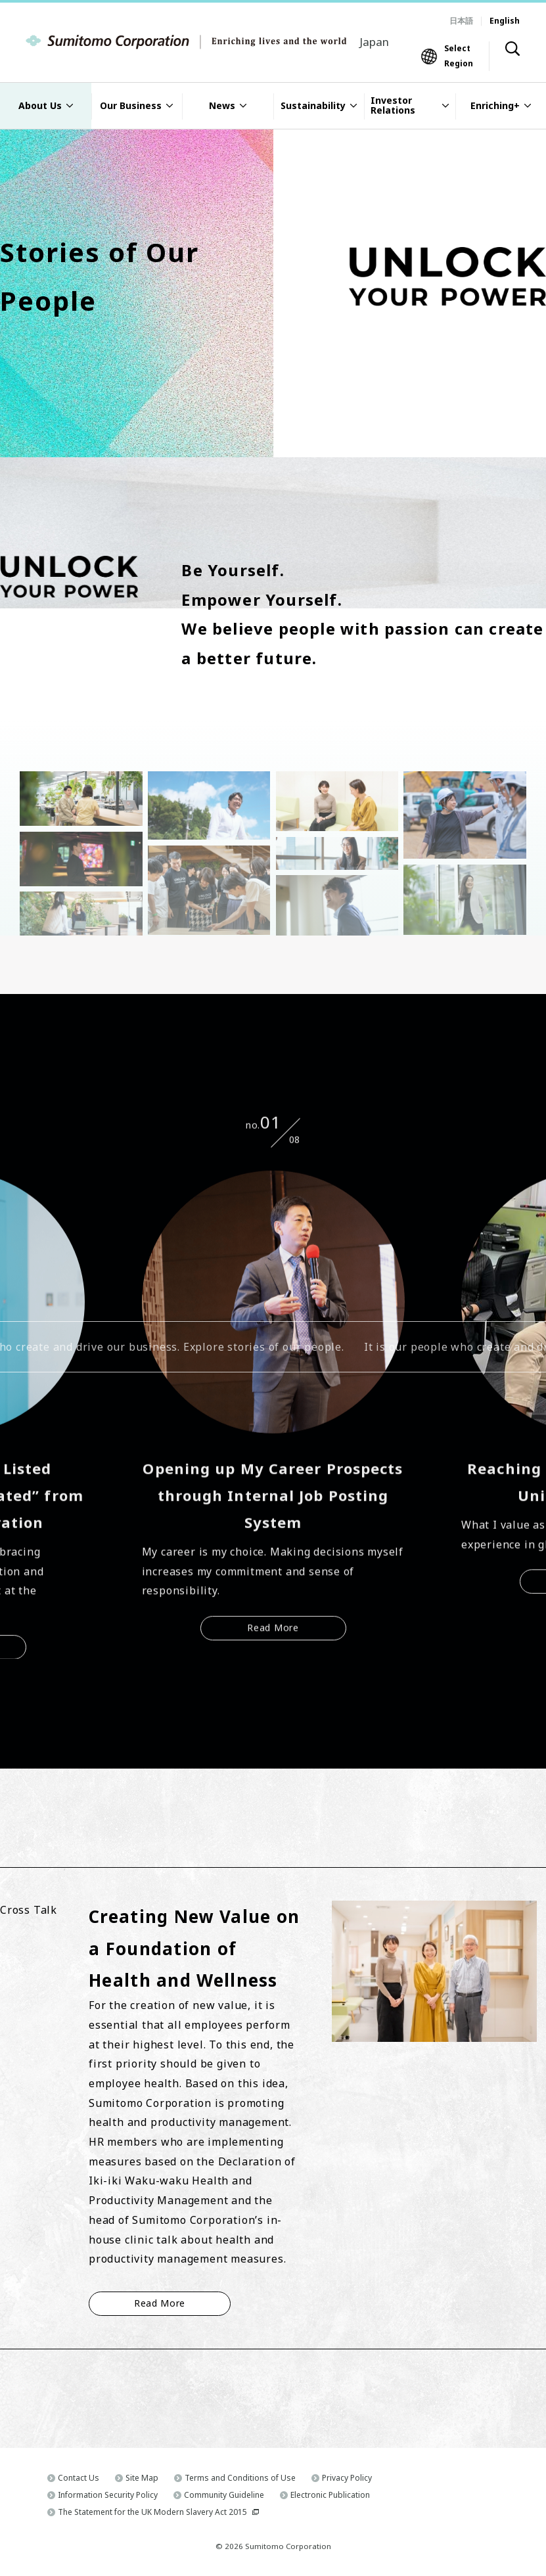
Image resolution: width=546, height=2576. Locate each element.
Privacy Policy (347, 2477)
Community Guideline (224, 2494)
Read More (272, 1630)
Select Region (458, 55)
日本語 (461, 20)
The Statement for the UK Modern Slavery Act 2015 (152, 2512)
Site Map (141, 2477)
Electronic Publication (330, 2494)
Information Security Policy (108, 2494)
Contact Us (78, 2477)
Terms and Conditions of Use (240, 2477)
